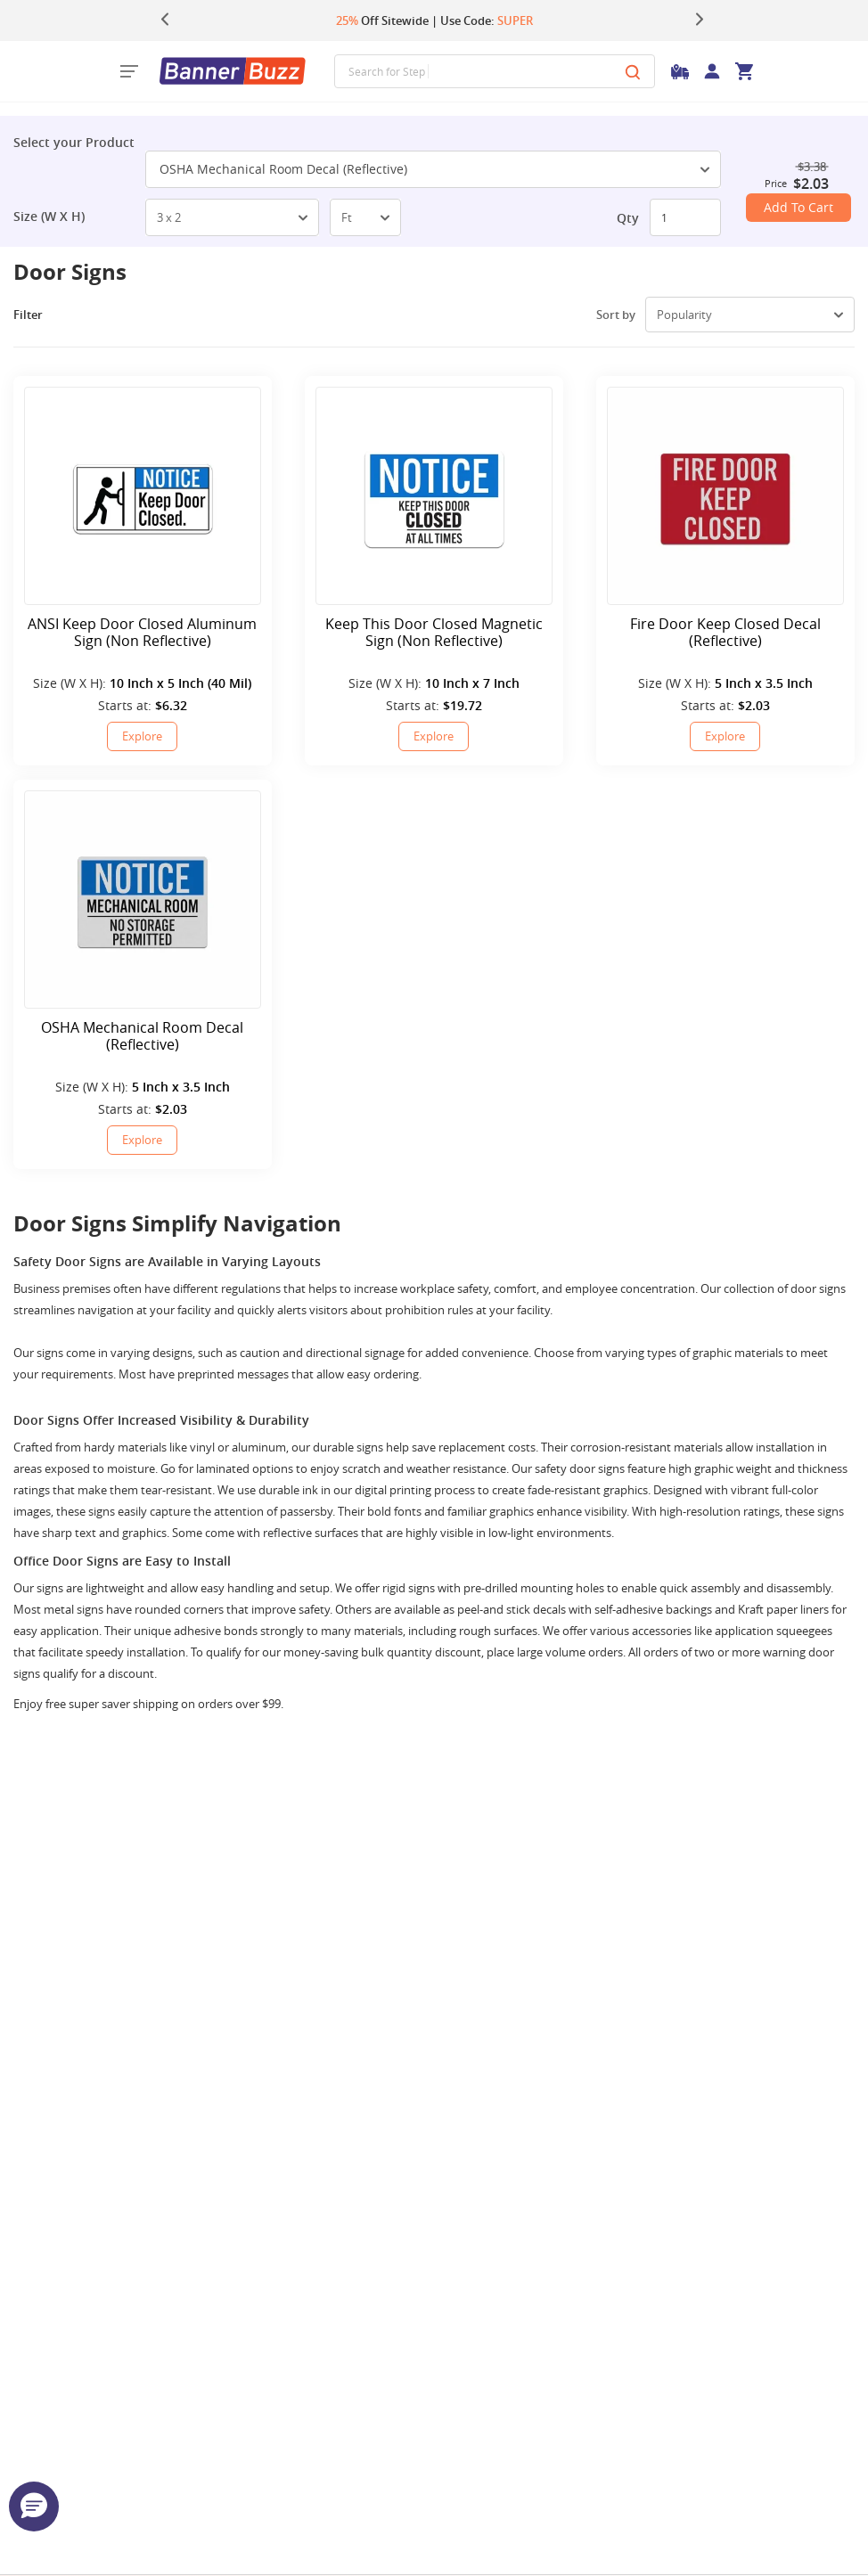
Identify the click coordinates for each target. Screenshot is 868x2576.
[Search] (632, 71)
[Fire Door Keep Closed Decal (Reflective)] (725, 496)
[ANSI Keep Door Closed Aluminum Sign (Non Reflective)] (142, 496)
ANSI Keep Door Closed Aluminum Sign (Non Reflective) (142, 633)
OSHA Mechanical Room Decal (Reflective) (142, 1036)
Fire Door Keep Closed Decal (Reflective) (725, 633)
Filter (40, 314)
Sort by (615, 315)
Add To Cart (798, 207)
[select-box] (232, 217)
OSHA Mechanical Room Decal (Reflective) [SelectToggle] (434, 168)
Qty (628, 217)
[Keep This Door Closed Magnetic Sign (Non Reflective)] (434, 496)
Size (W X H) (49, 217)
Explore (142, 736)
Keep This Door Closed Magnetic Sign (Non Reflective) (434, 633)
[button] (34, 2506)
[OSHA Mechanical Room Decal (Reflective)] (142, 899)
